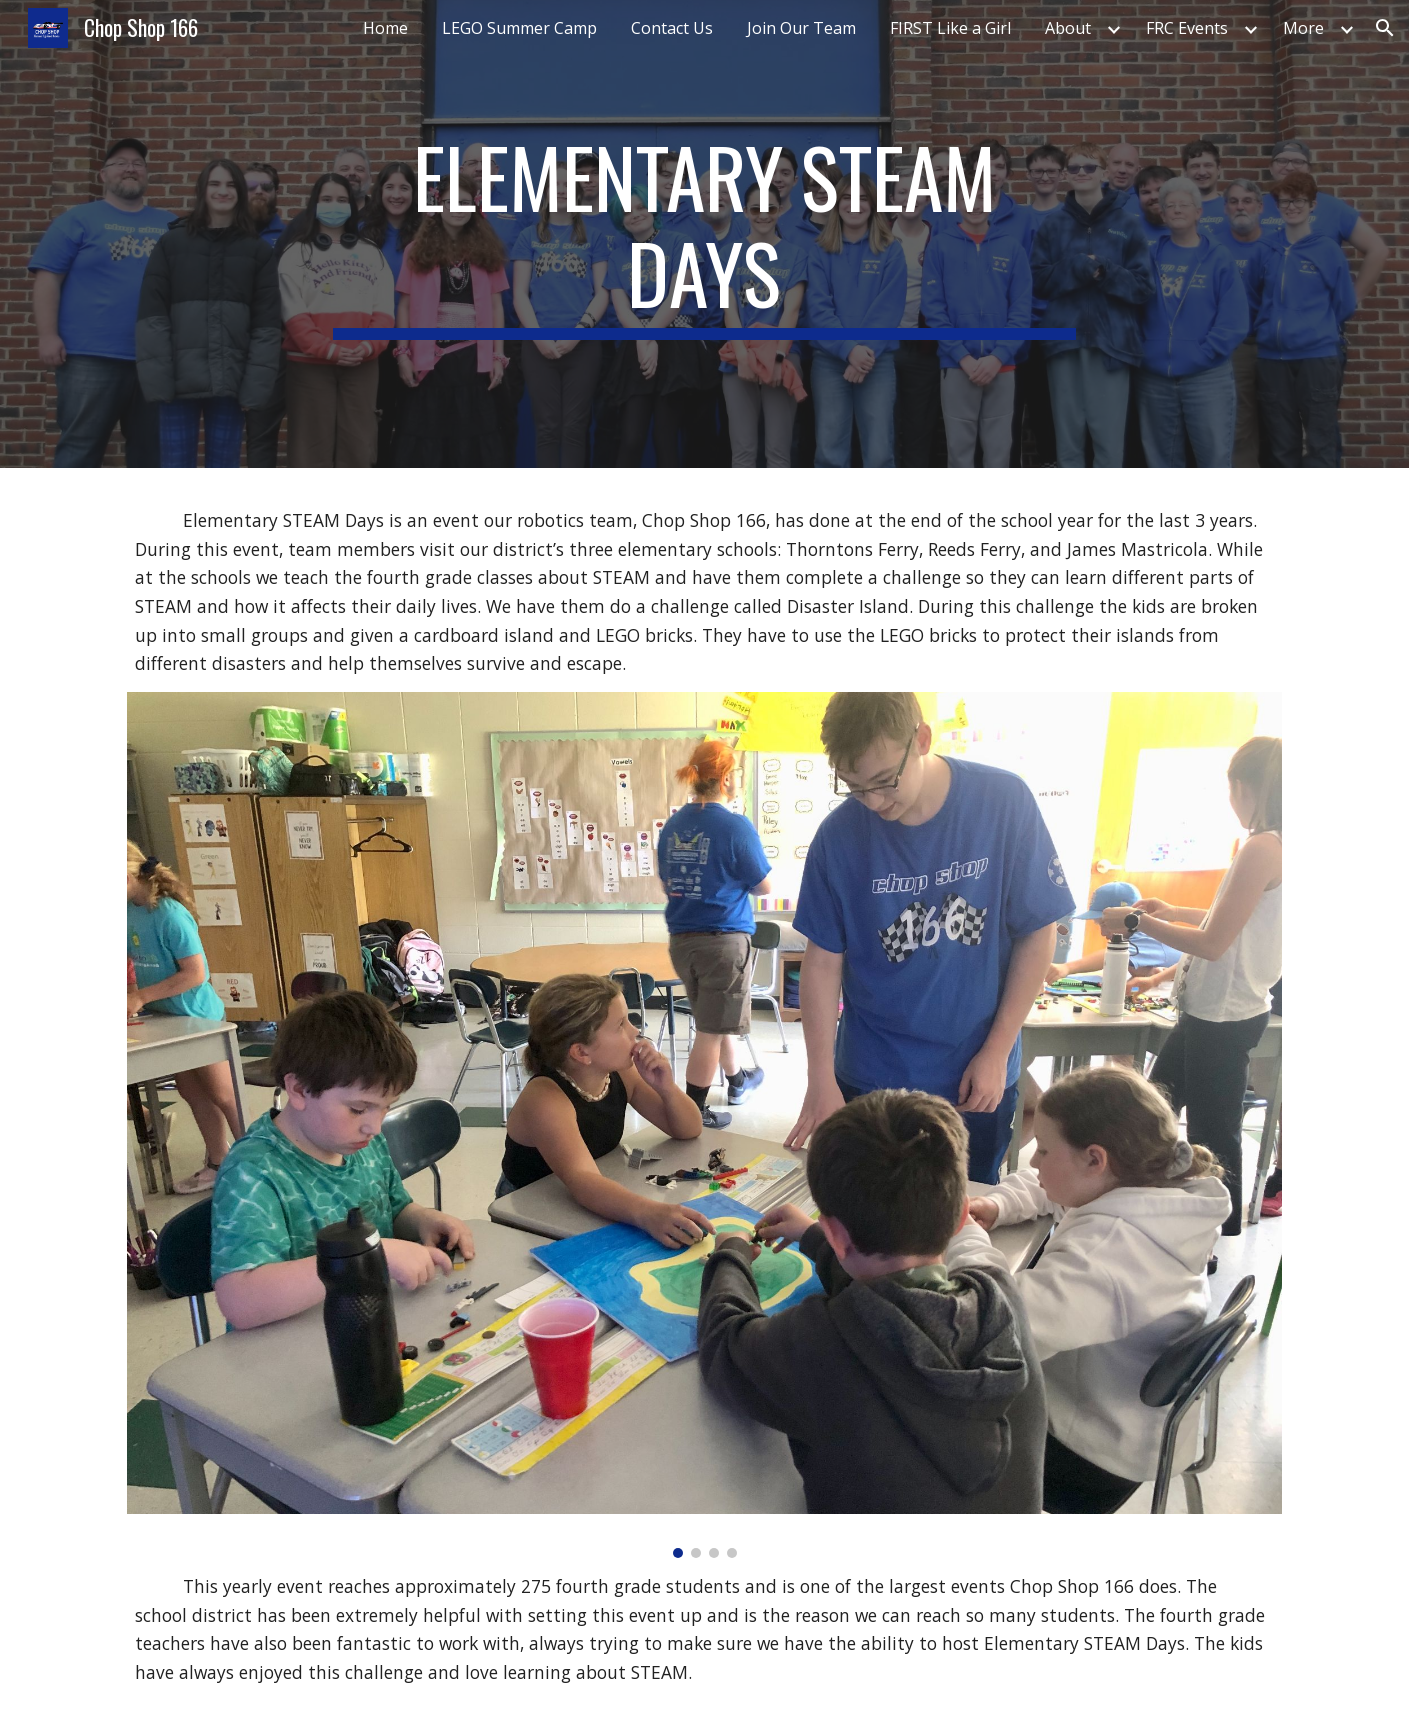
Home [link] (385, 28)
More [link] (1303, 28)
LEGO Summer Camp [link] (519, 28)
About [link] (1068, 28)
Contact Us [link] (672, 28)
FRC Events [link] (1187, 28)
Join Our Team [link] (801, 28)
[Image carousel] (704, 1125)
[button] (1385, 28)
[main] (705, 234)
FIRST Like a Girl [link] (950, 28)
